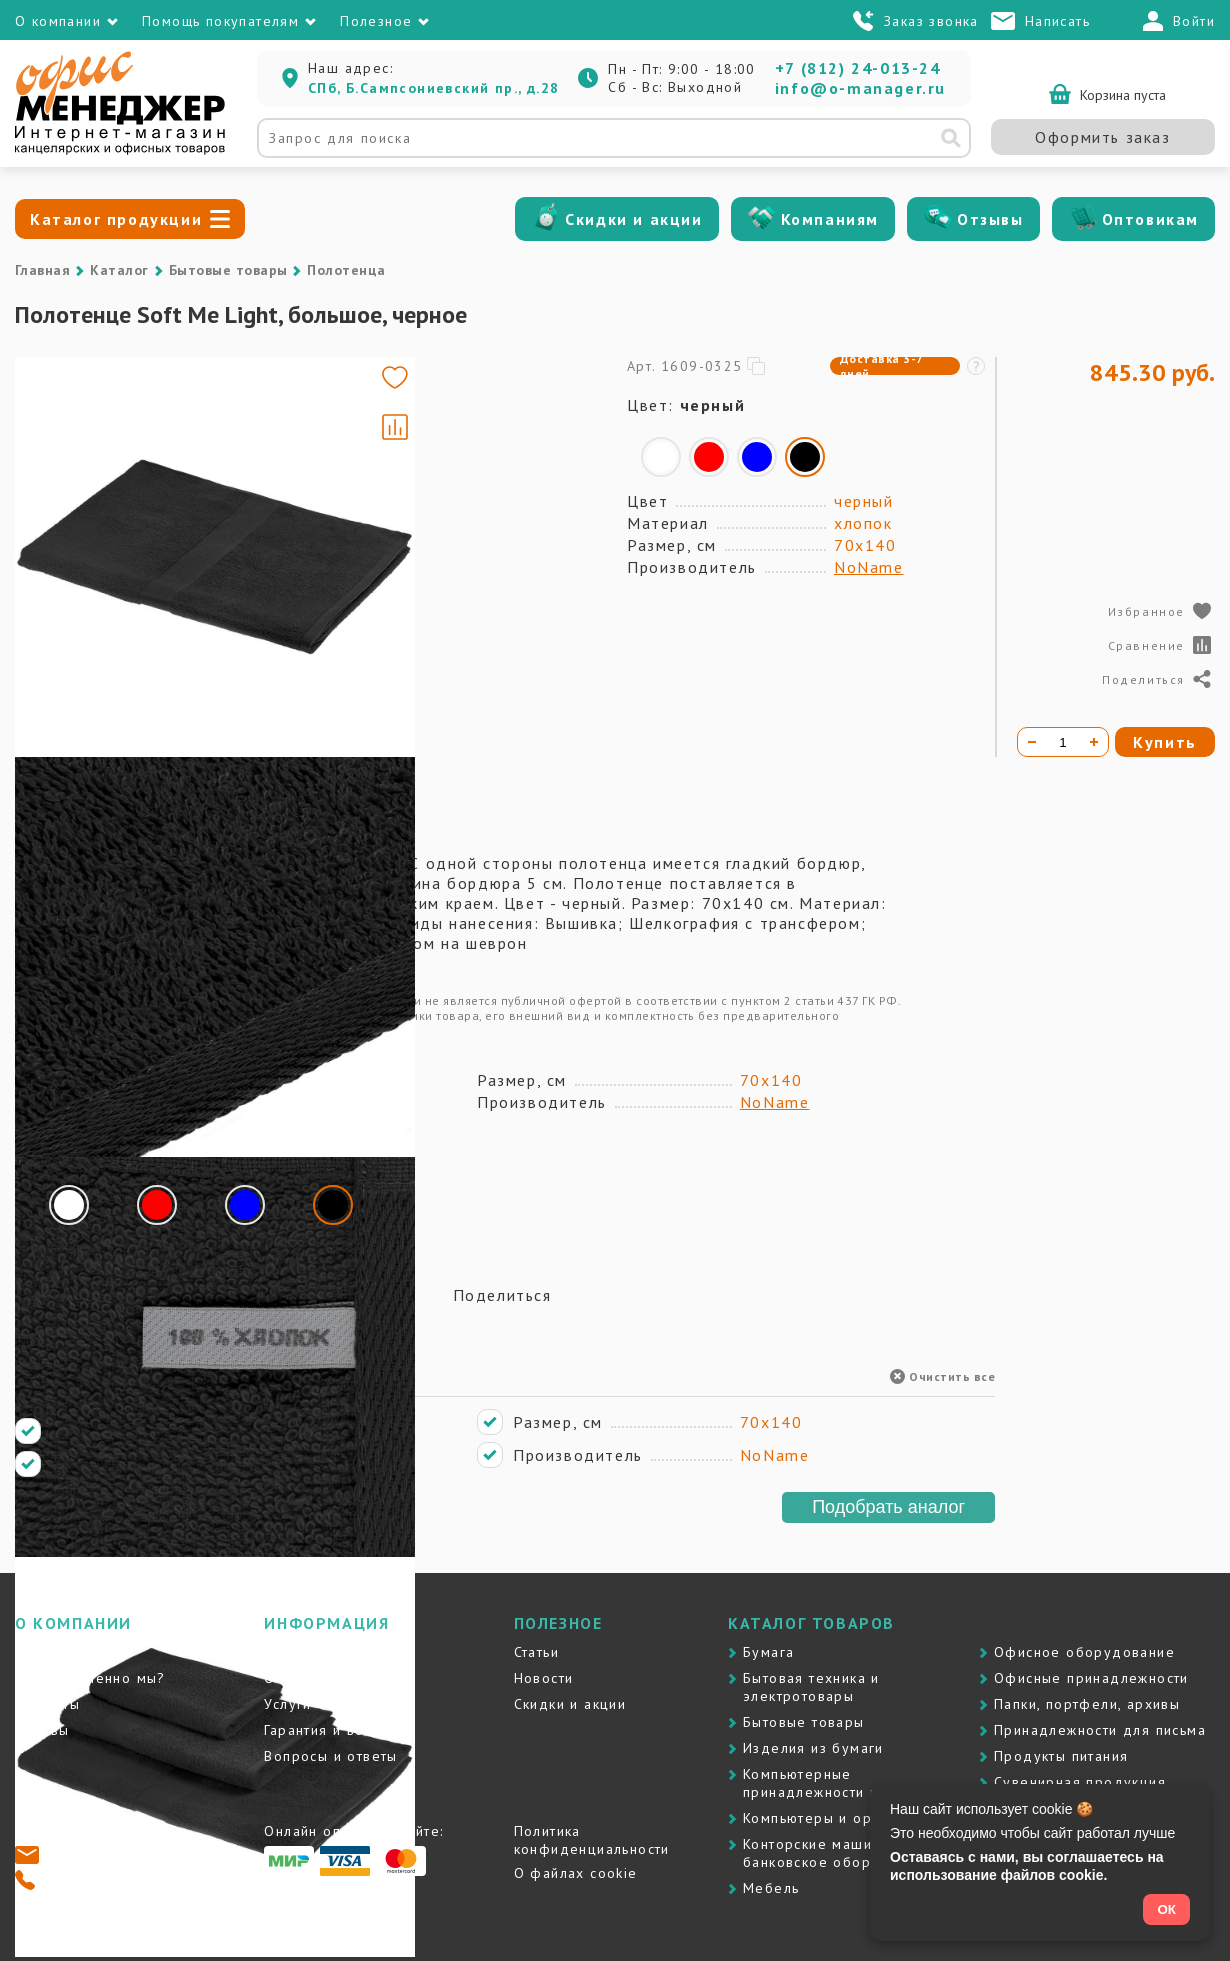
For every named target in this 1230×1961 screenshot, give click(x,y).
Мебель (771, 1888)
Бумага (768, 1652)
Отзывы (990, 219)
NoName (869, 567)
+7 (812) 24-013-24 (858, 68)
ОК (1166, 1909)
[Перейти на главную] (120, 150)
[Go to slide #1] (73, 416)
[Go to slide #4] (73, 698)
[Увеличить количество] (1094, 742)
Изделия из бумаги (813, 1748)
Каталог (119, 270)
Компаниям (830, 219)
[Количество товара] (1063, 742)
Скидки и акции (633, 219)
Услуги (287, 1704)
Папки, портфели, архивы (1087, 1704)
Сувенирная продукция (1080, 1782)
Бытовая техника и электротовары (811, 1687)
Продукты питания (1061, 1756)
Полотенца (346, 270)
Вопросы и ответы (330, 1756)
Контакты (47, 1704)
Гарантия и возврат (334, 1730)
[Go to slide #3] (73, 604)
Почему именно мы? (90, 1678)
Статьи (536, 1652)
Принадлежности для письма (1100, 1730)
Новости (544, 1678)
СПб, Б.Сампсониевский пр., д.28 (433, 88)
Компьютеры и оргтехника (839, 1818)
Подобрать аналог (888, 1507)
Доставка (298, 1652)
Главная (42, 270)
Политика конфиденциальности (592, 1840)
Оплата (289, 1678)
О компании (58, 1652)
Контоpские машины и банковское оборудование (842, 1853)
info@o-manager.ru (860, 88)
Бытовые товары (228, 270)
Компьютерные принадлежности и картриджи (852, 1783)
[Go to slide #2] (73, 510)
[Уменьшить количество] (1032, 742)
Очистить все (942, 1376)
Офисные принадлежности (1091, 1678)
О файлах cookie (576, 1873)
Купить (1165, 742)
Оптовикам (1150, 219)
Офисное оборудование (1084, 1652)
